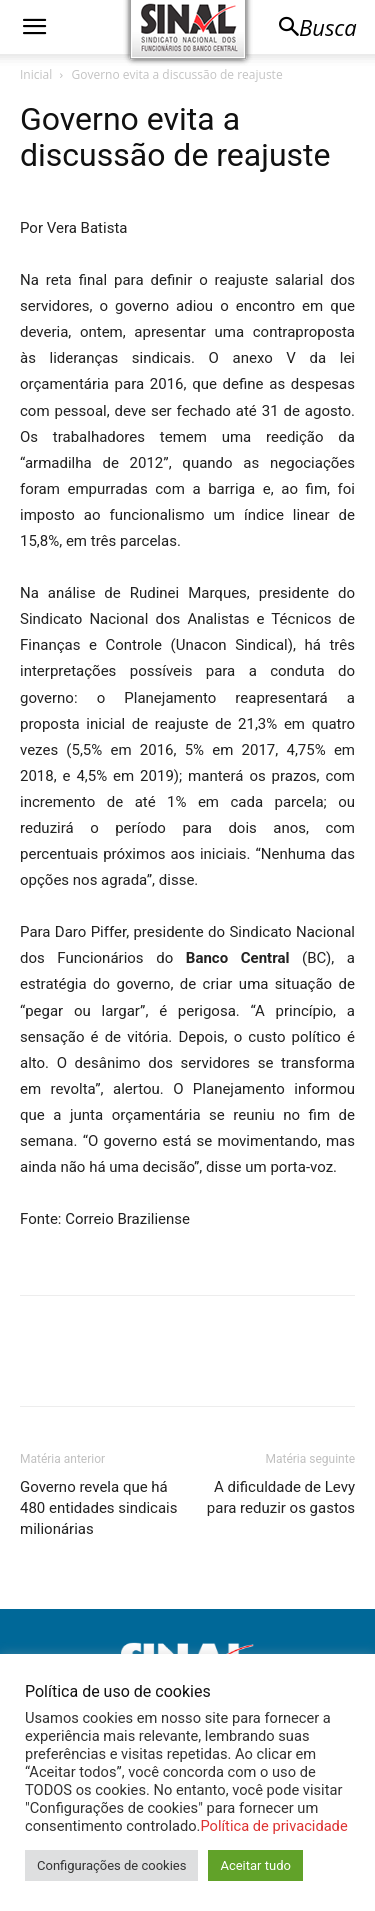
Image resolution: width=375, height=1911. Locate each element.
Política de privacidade (273, 1826)
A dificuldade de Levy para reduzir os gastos (281, 1497)
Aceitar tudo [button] (255, 1865)
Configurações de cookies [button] (111, 1865)
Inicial (36, 74)
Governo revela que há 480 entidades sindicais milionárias (98, 1508)
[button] (34, 27)
